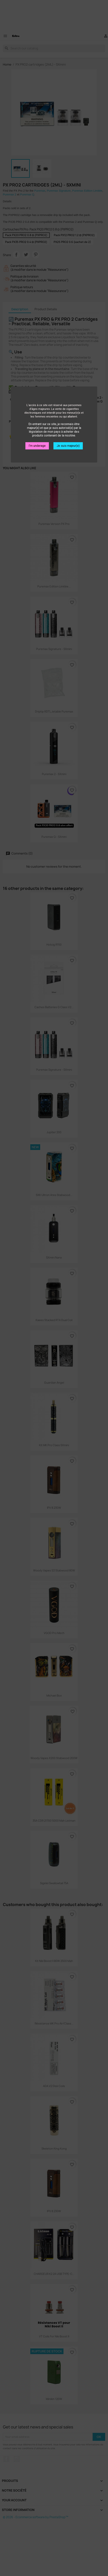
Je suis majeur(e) (68, 446)
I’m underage (37, 446)
